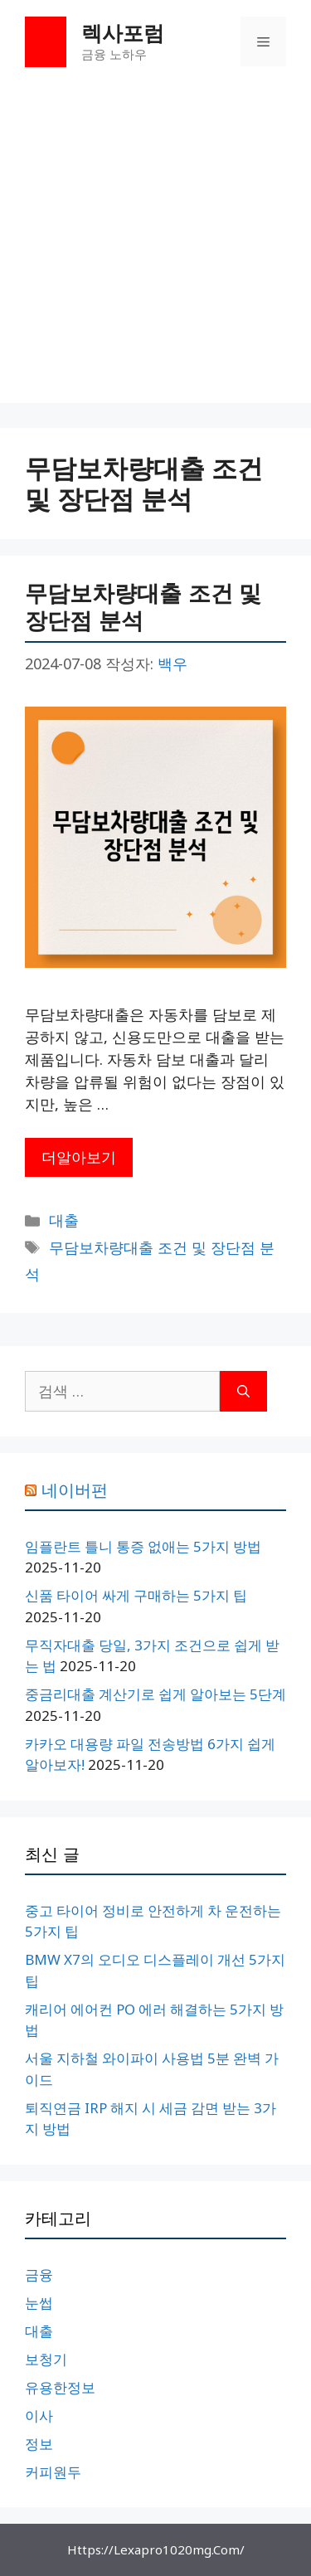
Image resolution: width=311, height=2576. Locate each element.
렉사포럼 (122, 32)
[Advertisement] (155, 247)
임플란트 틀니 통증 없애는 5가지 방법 (143, 1546)
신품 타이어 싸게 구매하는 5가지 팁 (136, 1595)
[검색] (243, 1391)
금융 (39, 2274)
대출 (64, 1220)
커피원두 (53, 2471)
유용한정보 (60, 2387)
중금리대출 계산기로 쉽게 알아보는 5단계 (155, 1694)
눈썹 (39, 2302)
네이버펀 (74, 1490)
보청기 (46, 2359)
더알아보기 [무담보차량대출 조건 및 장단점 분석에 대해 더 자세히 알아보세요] (78, 1157)
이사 (39, 2415)
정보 (39, 2443)
